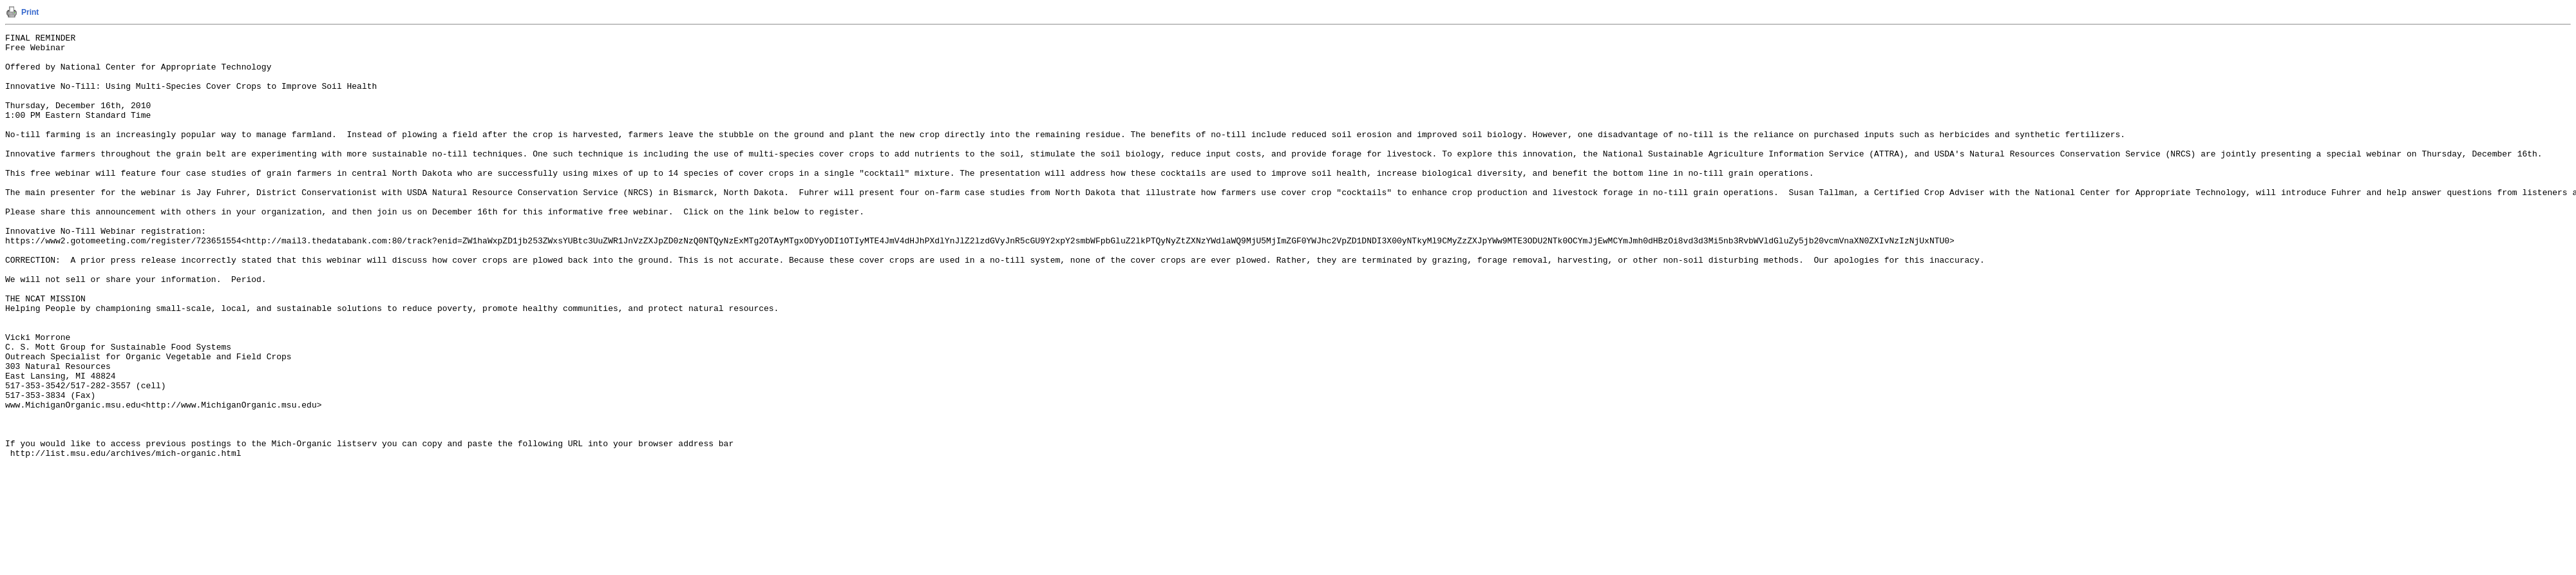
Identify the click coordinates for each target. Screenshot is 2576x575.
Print (30, 12)
